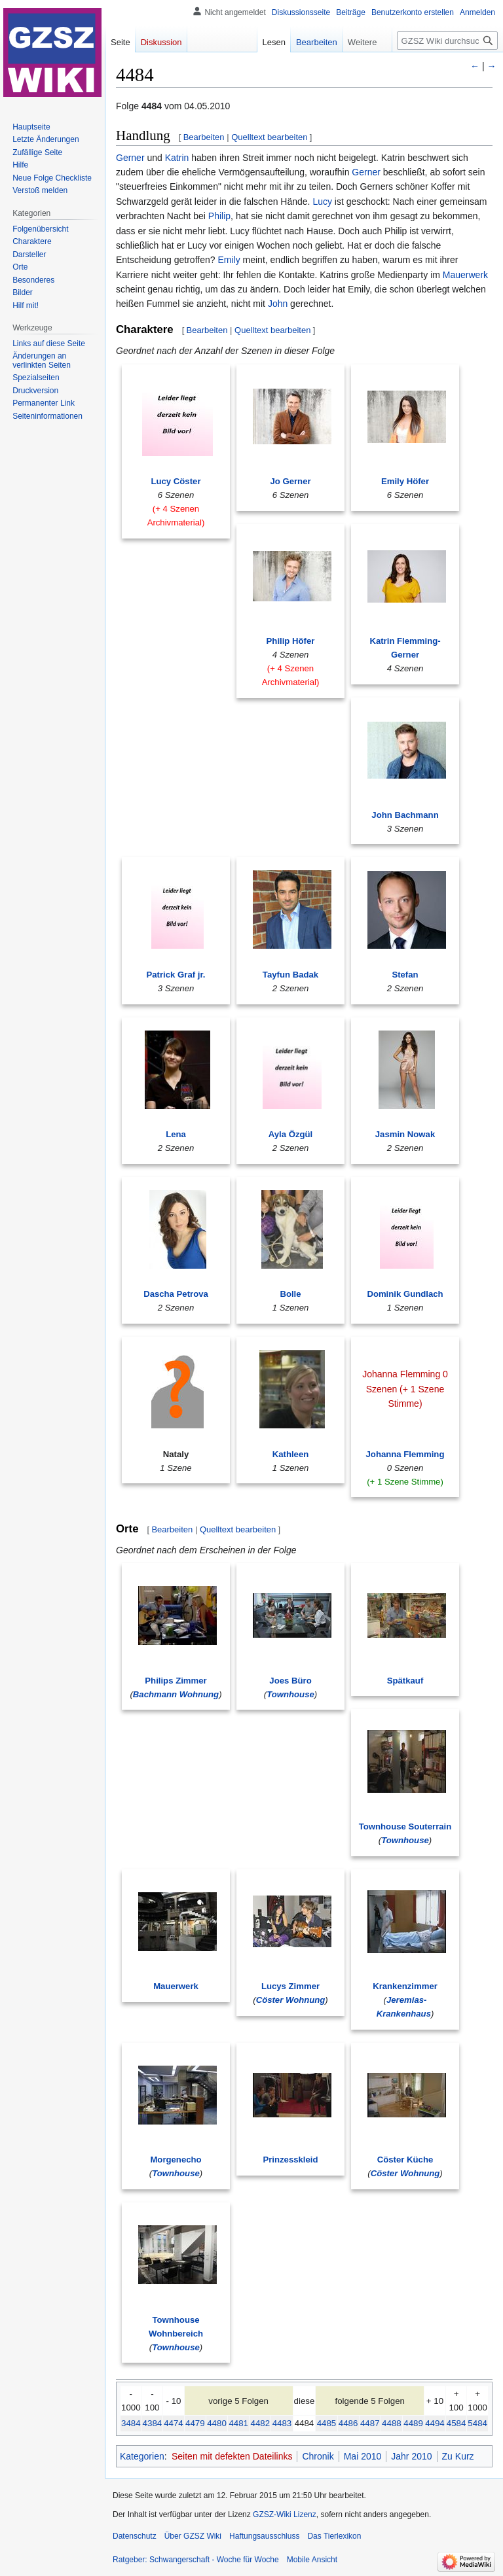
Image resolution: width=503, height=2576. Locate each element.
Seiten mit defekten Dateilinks (232, 2456)
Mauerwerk (465, 275)
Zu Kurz (458, 2456)
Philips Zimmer (175, 1680)
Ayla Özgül (291, 1134)
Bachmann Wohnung (176, 1694)
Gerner (130, 157)
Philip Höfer (291, 641)
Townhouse (290, 1694)
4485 (327, 2423)
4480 (217, 2423)
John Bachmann (404, 815)
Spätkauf (405, 1680)
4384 (152, 2423)
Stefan (405, 974)
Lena (176, 1134)
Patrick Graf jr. (176, 974)
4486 (348, 2423)
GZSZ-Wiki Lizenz (284, 2514)
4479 (195, 2423)
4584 (456, 2423)
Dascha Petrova (175, 1294)
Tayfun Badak (290, 974)
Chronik (317, 2456)
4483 (282, 2423)
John (278, 303)
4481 (238, 2423)
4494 (435, 2423)
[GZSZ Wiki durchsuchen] (447, 40)
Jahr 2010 (411, 2456)
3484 (131, 2423)
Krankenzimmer (405, 1986)
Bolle (290, 1294)
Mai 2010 (363, 2456)
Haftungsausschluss (264, 2536)
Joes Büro (290, 1680)
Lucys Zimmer (290, 1986)
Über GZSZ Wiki (192, 2536)
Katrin (177, 157)
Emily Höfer (405, 481)
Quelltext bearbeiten (269, 137)
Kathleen (290, 1454)
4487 (370, 2423)
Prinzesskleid (290, 2159)
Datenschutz (135, 2536)
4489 (413, 2423)
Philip (219, 216)
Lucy (322, 201)
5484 (477, 2423)
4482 (260, 2423)
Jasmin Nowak (405, 1134)
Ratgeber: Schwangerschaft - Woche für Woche (196, 2559)
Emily (228, 260)
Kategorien (142, 2456)
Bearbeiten (204, 137)
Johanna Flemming (405, 1454)
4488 (391, 2423)
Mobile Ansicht (312, 2559)
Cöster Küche (405, 2159)
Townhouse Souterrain (405, 1826)
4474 (173, 2423)
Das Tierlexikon (334, 2536)
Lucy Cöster (175, 481)
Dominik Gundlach (405, 1294)
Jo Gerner (290, 481)
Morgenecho (175, 2159)
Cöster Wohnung (291, 2000)
